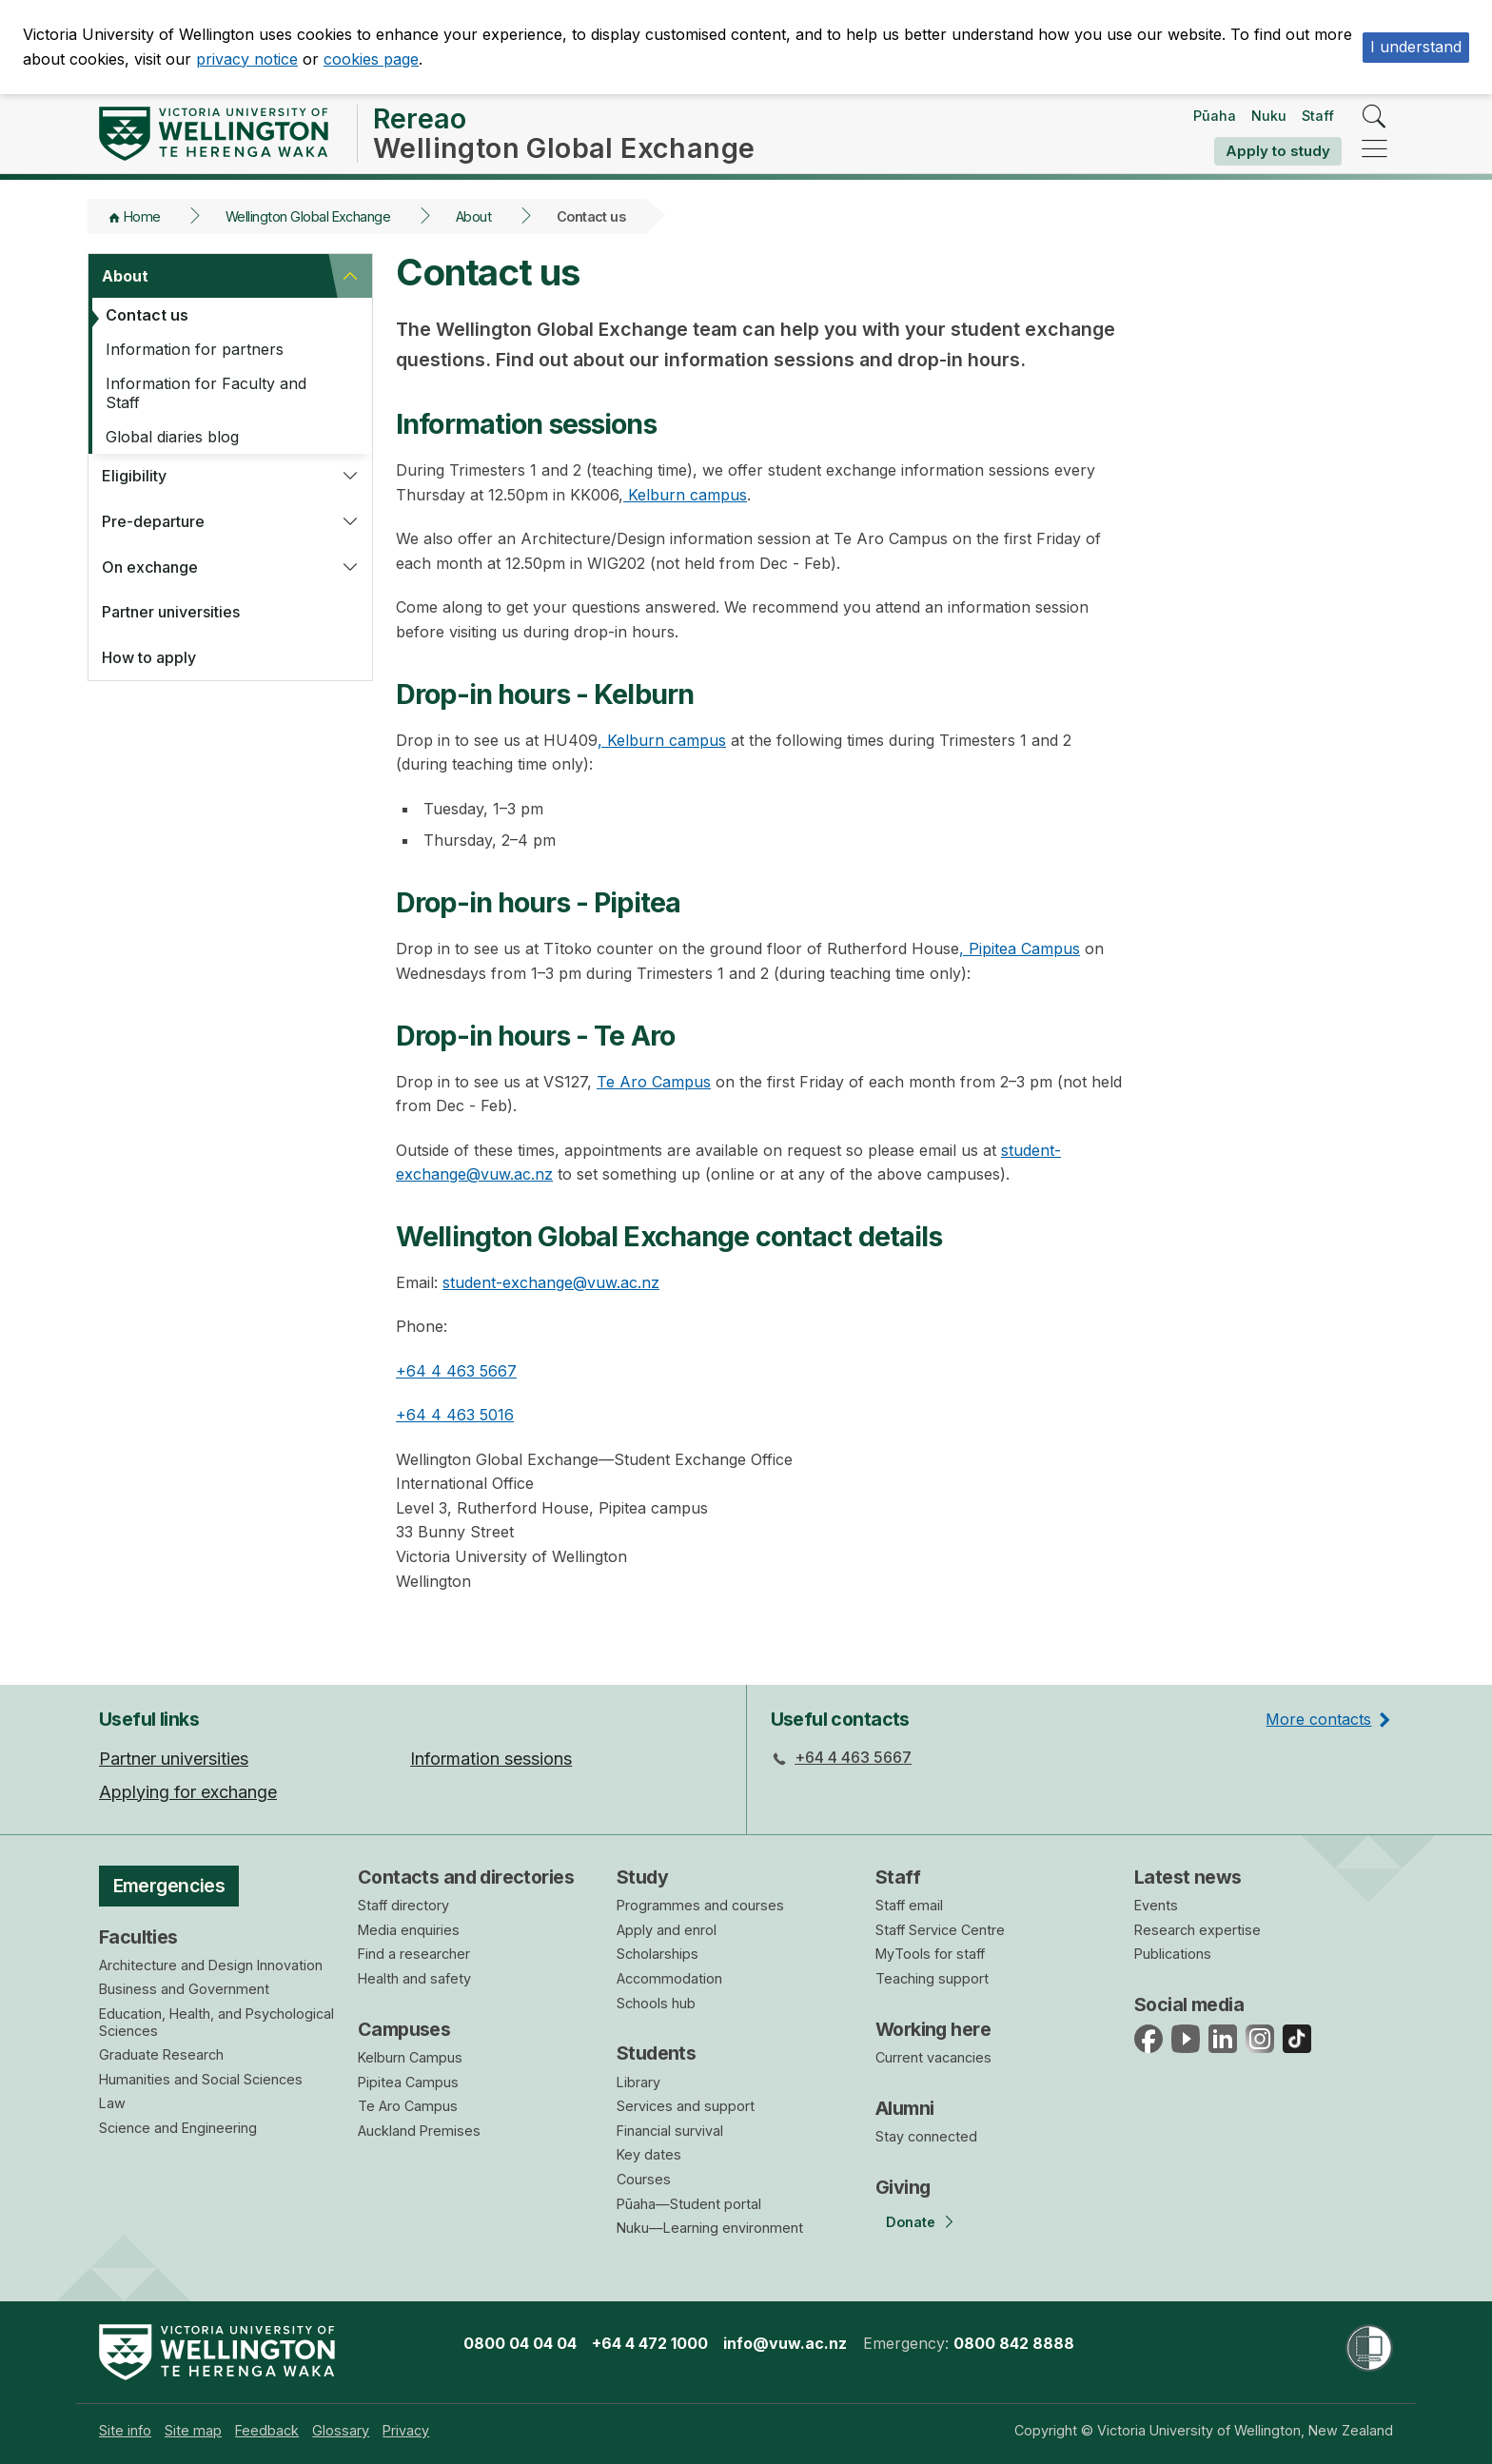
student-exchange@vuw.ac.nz (550, 1282)
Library (638, 2082)
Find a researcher (414, 1954)
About (473, 216)
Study (642, 1877)
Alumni (904, 2108)
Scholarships (657, 1954)
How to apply (149, 657)
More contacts (1318, 1719)
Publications (1172, 1954)
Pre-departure (153, 521)
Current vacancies (933, 2057)
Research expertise (1197, 1930)
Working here (933, 2029)
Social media (1189, 2004)
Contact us (147, 314)
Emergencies (169, 1885)
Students (656, 2053)
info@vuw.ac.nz (785, 2343)
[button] (350, 276)
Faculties (138, 1937)
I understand (1416, 46)
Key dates (649, 2154)
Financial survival (670, 2130)
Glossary (340, 2430)
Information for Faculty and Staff (206, 393)
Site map (193, 2430)
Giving (903, 2187)
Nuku (1268, 116)
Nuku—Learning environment (710, 2228)
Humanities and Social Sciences (201, 2079)
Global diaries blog (172, 436)
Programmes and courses (700, 1905)
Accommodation (669, 1978)
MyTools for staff (930, 1954)
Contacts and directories (466, 1877)
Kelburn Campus (410, 2057)
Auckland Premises (419, 2130)
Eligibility (134, 475)
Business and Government (184, 1989)
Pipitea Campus (408, 2082)
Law (112, 2103)
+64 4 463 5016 (455, 1414)
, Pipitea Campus (1019, 948)
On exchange (150, 567)
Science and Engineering (178, 2128)
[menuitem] (125, 2430)
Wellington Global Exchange (308, 216)
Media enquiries (409, 1930)
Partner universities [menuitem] (173, 1759)
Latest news (1188, 1877)
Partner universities (171, 611)
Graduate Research (161, 2054)
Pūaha (1214, 116)
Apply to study (1278, 151)
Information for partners (195, 349)
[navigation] (1374, 149)
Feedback (267, 2430)
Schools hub (656, 2003)
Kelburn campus (685, 494)
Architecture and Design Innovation (211, 1965)
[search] (1374, 117)
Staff (1318, 116)
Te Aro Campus (654, 1081)
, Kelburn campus (662, 740)
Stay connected (926, 2136)
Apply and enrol (667, 1930)
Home (142, 216)
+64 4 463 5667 (456, 1370)
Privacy (406, 2430)
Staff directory (403, 1905)
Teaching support (932, 1978)
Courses (644, 2179)
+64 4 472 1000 (650, 2343)
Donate (910, 2222)
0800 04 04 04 (520, 2343)
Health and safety (414, 1978)
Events (1156, 1905)
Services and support (686, 2106)
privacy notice (247, 58)
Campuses (404, 2029)
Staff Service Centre (940, 1930)
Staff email (909, 1905)
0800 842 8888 (1013, 2343)
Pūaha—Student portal (689, 2204)
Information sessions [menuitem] (491, 1759)
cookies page (371, 58)
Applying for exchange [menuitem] (188, 1792)
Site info (125, 2430)
